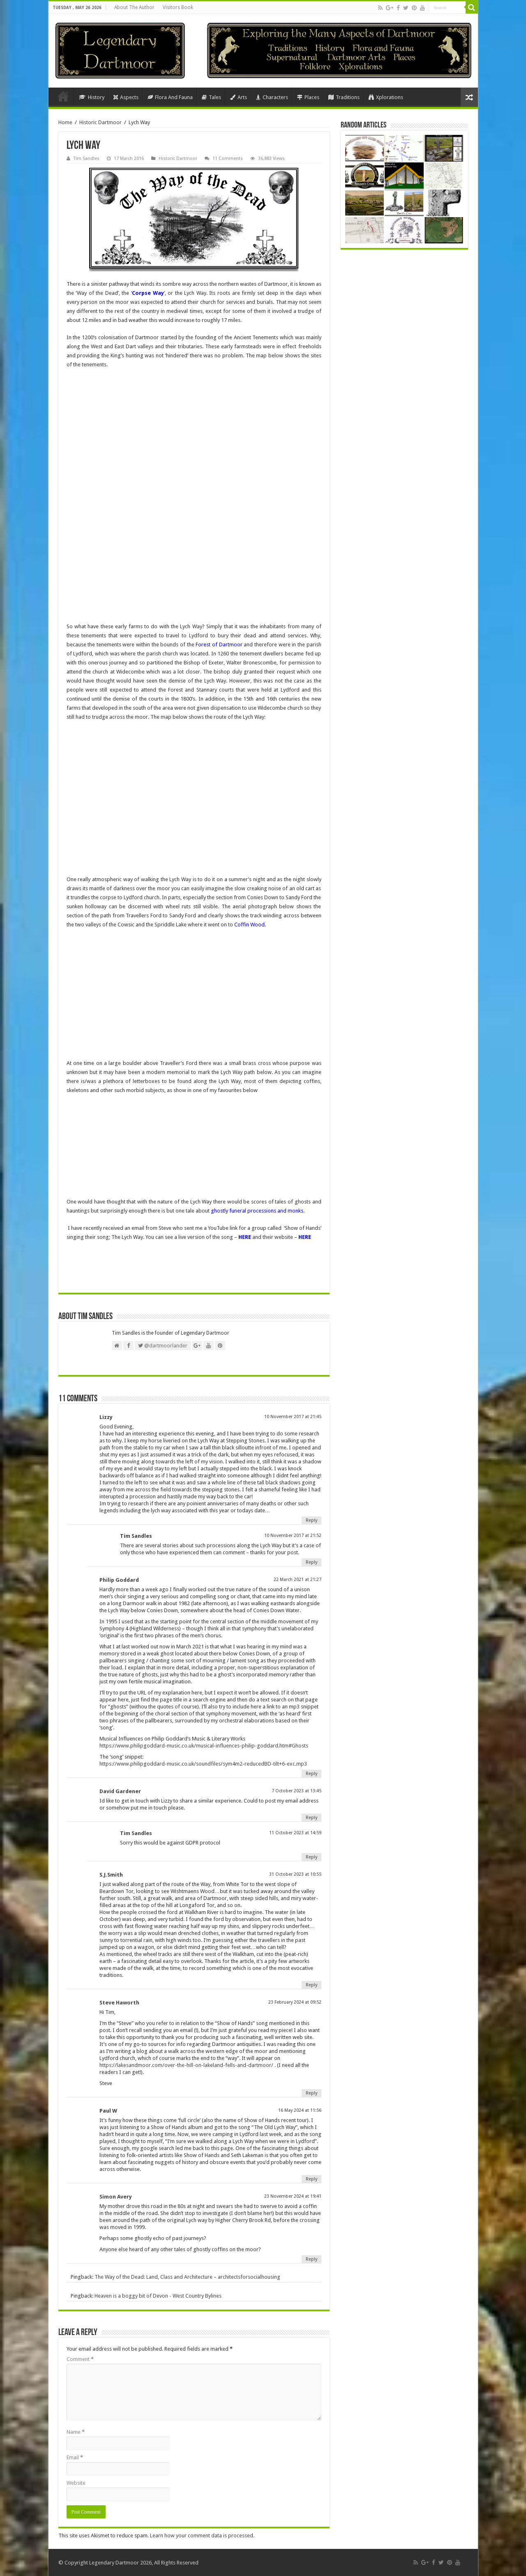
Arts (238, 97)
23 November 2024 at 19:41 (292, 2196)
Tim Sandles (86, 158)
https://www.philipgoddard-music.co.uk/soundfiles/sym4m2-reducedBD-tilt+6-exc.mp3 (203, 1764)
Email (75, 2457)
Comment (80, 2359)
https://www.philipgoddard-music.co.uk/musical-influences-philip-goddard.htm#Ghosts (203, 1746)
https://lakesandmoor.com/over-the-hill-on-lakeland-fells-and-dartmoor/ (186, 2065)
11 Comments (227, 158)
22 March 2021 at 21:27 (297, 1579)
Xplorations (386, 97)
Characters (272, 97)
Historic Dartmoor (100, 122)
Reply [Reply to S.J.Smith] (311, 1985)
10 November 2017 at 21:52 (292, 1535)
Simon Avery (115, 2197)
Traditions (344, 97)
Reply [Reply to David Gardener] (311, 1817)
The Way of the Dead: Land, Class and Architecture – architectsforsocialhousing (187, 2277)
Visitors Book (178, 7)
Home (63, 96)
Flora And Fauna (170, 97)
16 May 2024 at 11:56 (299, 2110)
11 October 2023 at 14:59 (295, 1832)
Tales (211, 97)
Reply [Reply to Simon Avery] (311, 2259)
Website (76, 2483)
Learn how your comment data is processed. (202, 2535)
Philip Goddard (119, 1580)
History (91, 97)
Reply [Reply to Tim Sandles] (311, 1562)
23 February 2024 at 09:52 (294, 2002)
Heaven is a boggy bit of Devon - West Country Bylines (158, 2296)
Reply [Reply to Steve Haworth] (311, 2093)
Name (76, 2432)
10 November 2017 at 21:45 (292, 1416)
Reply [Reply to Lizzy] (311, 1520)
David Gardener (120, 1791)
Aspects (125, 97)
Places (308, 97)
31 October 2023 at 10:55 (295, 1874)
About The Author (134, 7)
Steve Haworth (119, 2003)
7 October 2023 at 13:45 (296, 1791)
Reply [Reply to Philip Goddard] (311, 1773)
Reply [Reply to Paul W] (311, 2179)
